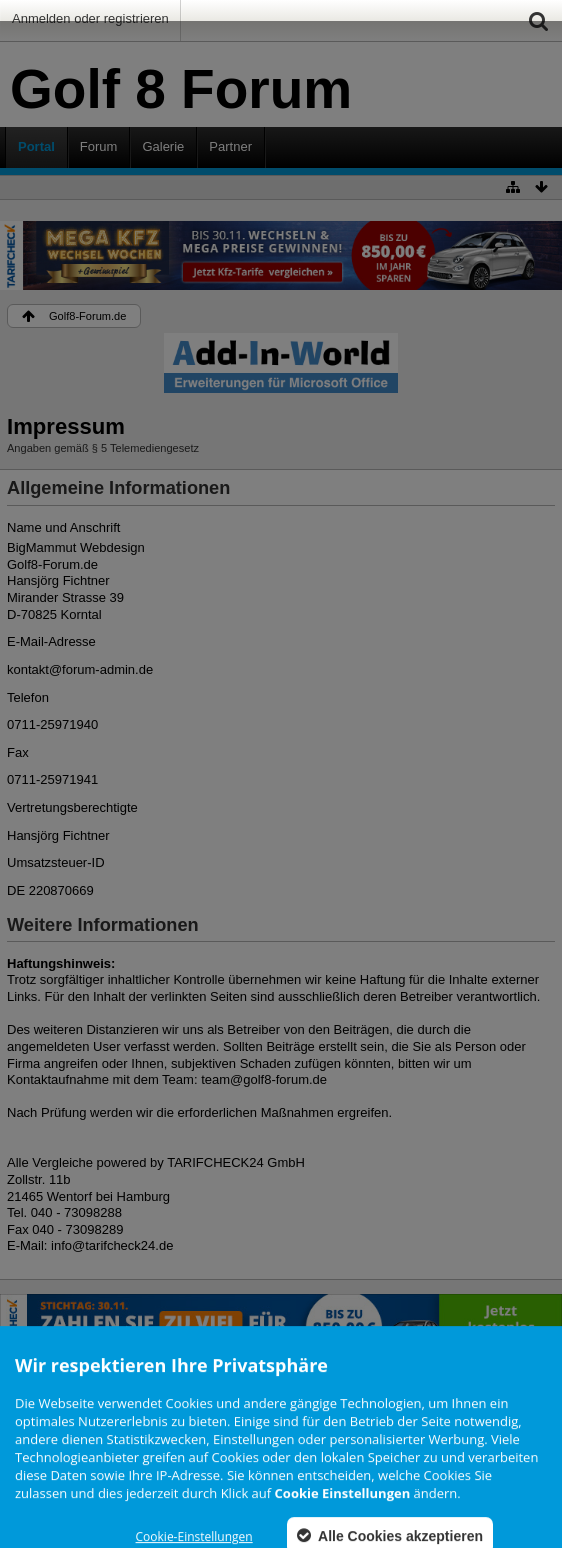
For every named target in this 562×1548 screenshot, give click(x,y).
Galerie (163, 146)
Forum (99, 146)
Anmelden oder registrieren (90, 18)
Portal (36, 146)
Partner (230, 146)
